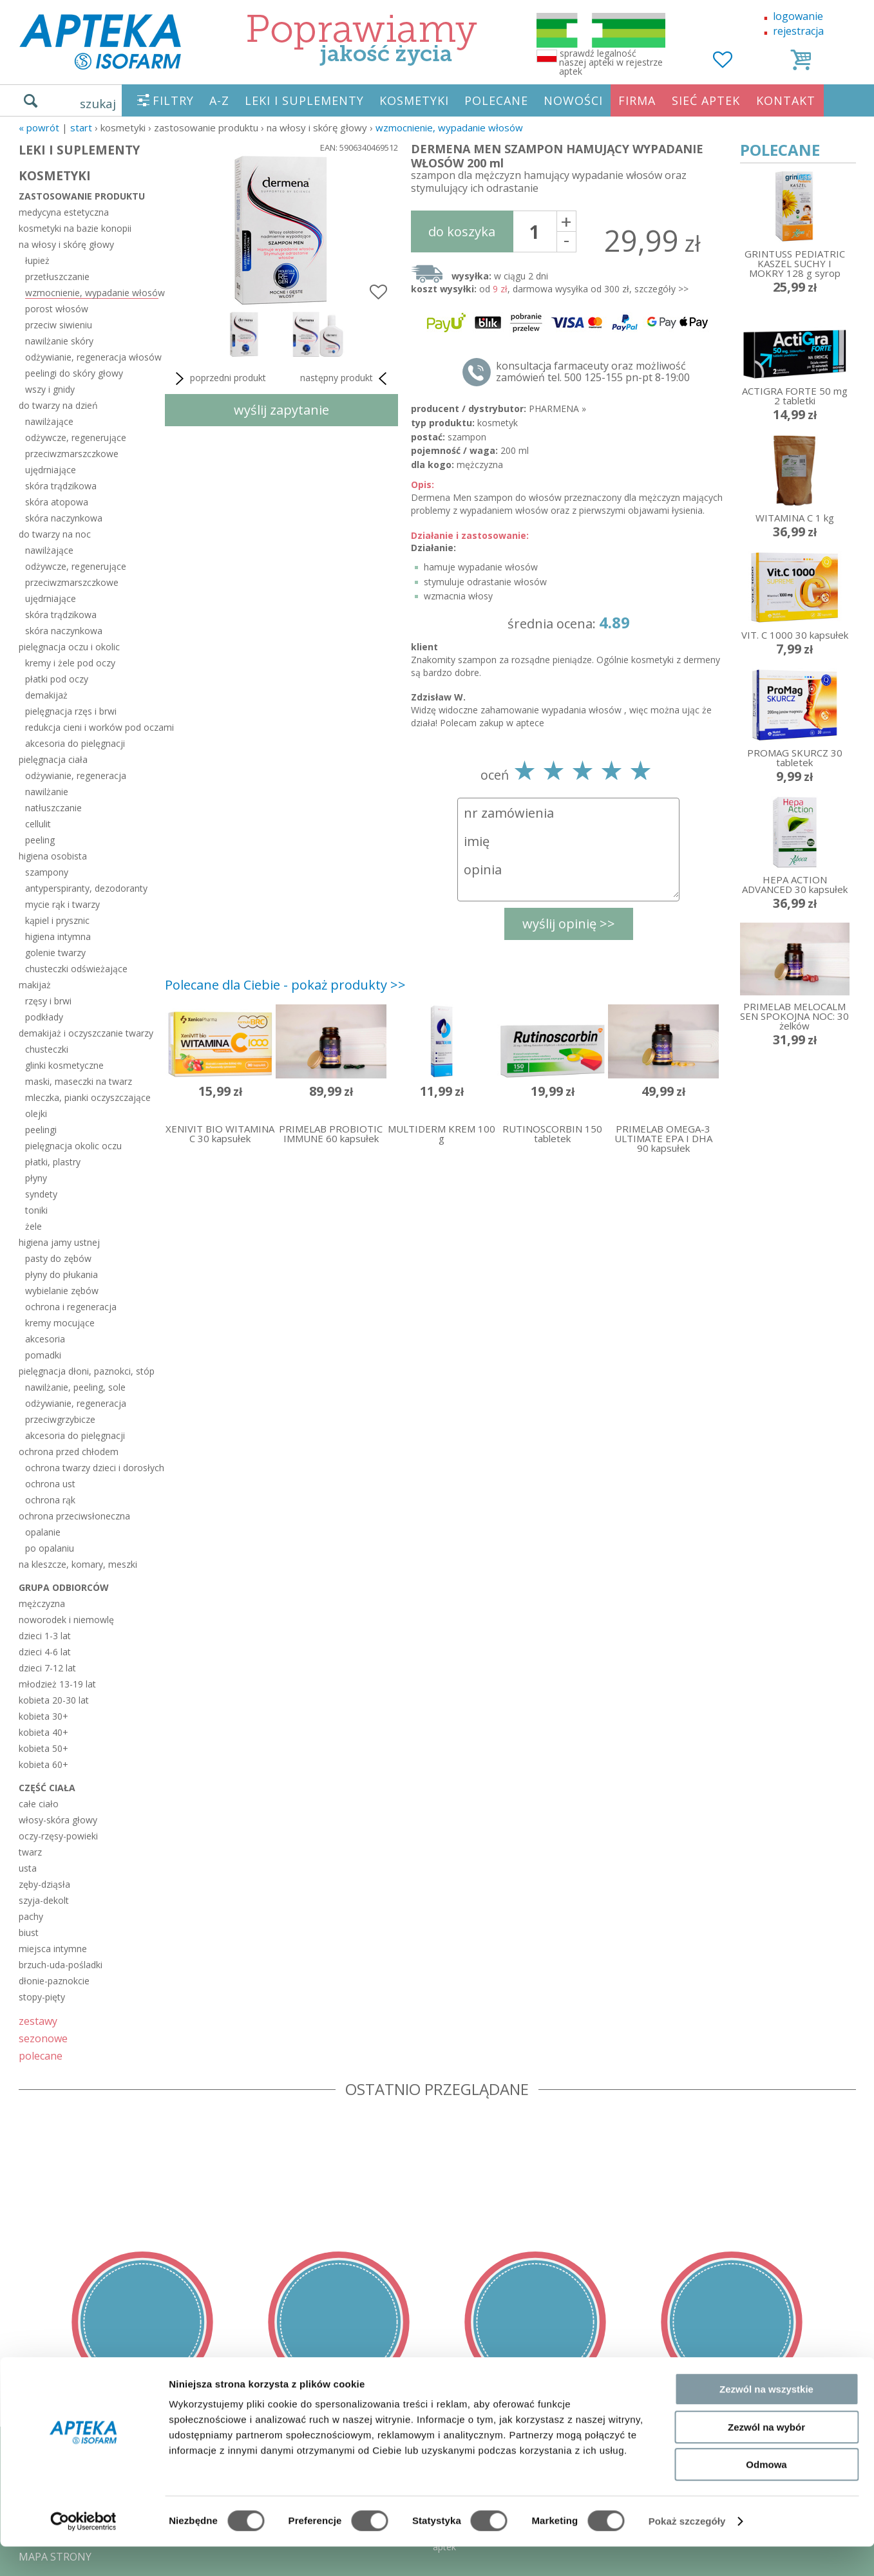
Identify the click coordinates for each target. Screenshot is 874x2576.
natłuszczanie (53, 808)
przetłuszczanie (57, 276)
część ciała (47, 1788)
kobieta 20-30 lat (54, 1700)
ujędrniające (50, 470)
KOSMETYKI (414, 100)
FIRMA (637, 100)
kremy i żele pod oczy (70, 663)
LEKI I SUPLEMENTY (304, 100)
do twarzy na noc (55, 534)
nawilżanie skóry (59, 341)
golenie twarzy (55, 952)
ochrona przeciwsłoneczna (74, 1516)
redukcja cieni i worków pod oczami (91, 727)
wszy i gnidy (50, 389)
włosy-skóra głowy (58, 1820)
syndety (41, 1194)
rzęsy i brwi (48, 1001)
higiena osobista (53, 856)
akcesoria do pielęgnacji (75, 743)
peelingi (41, 1129)
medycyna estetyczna (64, 212)
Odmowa (766, 2493)
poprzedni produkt (218, 379)
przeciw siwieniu (58, 325)
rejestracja (798, 31)
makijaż (35, 985)
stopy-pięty (42, 1997)
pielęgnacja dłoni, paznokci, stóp (87, 1371)
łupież (37, 260)
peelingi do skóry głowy (74, 373)
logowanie (798, 16)
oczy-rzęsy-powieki (58, 1836)
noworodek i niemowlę (66, 1619)
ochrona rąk (50, 1500)
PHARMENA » (557, 408)
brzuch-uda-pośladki (60, 1965)
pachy (31, 1916)
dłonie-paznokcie (54, 1981)
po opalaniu (49, 1548)
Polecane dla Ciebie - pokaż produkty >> (285, 984)
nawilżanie (46, 791)
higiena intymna (58, 936)
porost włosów (56, 309)
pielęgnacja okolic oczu (73, 1146)
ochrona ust (50, 1484)
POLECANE (496, 100)
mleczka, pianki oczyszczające (88, 1097)
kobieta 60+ (43, 1764)
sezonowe (43, 2038)
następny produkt (346, 379)
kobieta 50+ (43, 1748)
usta (28, 1868)
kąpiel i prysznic (57, 920)
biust (29, 1932)
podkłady (44, 1017)
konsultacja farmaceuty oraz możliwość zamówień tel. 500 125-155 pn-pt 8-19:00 (593, 371)
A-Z (219, 100)
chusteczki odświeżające (76, 969)
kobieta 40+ (43, 1732)
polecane (40, 2055)
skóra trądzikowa (61, 486)
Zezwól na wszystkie (766, 2418)
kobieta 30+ (43, 1716)
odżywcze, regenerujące (75, 437)
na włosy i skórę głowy (66, 244)
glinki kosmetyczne (64, 1065)
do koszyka (461, 231)
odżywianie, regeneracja (75, 775)
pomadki (43, 1355)
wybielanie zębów (62, 1290)
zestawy (38, 2020)
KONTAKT (785, 100)
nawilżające (49, 421)
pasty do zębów (58, 1258)
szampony (46, 872)
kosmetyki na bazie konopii (75, 228)
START (81, 127)
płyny (36, 1178)
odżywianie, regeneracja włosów (91, 357)
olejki (36, 1113)
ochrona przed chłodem (69, 1451)
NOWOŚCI (573, 100)
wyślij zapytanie (281, 409)
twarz (30, 1852)
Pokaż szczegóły (687, 2550)
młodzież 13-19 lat (57, 1684)
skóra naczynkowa (63, 518)
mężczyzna (42, 1603)
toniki (36, 1210)
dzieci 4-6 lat (45, 1652)
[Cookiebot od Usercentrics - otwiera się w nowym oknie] (83, 2551)
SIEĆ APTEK (706, 100)
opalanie (43, 1532)
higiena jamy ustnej (59, 1242)
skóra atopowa (56, 502)
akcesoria (45, 1339)
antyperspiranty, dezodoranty (86, 888)
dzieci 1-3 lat (45, 1636)
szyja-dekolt (44, 1900)
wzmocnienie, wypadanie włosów (449, 127)
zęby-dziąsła (44, 1884)
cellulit (38, 824)
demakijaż (46, 695)
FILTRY (173, 100)
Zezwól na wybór (766, 2456)
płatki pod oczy (56, 679)
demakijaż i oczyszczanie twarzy (86, 1033)
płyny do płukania (61, 1274)
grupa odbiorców (64, 1587)
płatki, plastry (53, 1162)
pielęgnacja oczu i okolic (69, 647)
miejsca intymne (53, 1948)
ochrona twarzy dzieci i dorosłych (91, 1468)
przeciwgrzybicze (60, 1419)
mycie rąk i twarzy (62, 904)
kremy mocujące (60, 1323)
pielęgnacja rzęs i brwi (71, 711)
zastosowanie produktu (82, 196)
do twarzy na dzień (58, 405)
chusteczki (46, 1049)
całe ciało (39, 1804)
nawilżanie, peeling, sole (75, 1387)
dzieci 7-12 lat (47, 1668)
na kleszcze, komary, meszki (78, 1564)
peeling (40, 840)
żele (33, 1226)
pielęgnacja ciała (53, 759)
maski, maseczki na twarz (78, 1081)
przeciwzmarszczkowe (72, 453)
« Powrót (39, 127)
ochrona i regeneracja (71, 1307)
